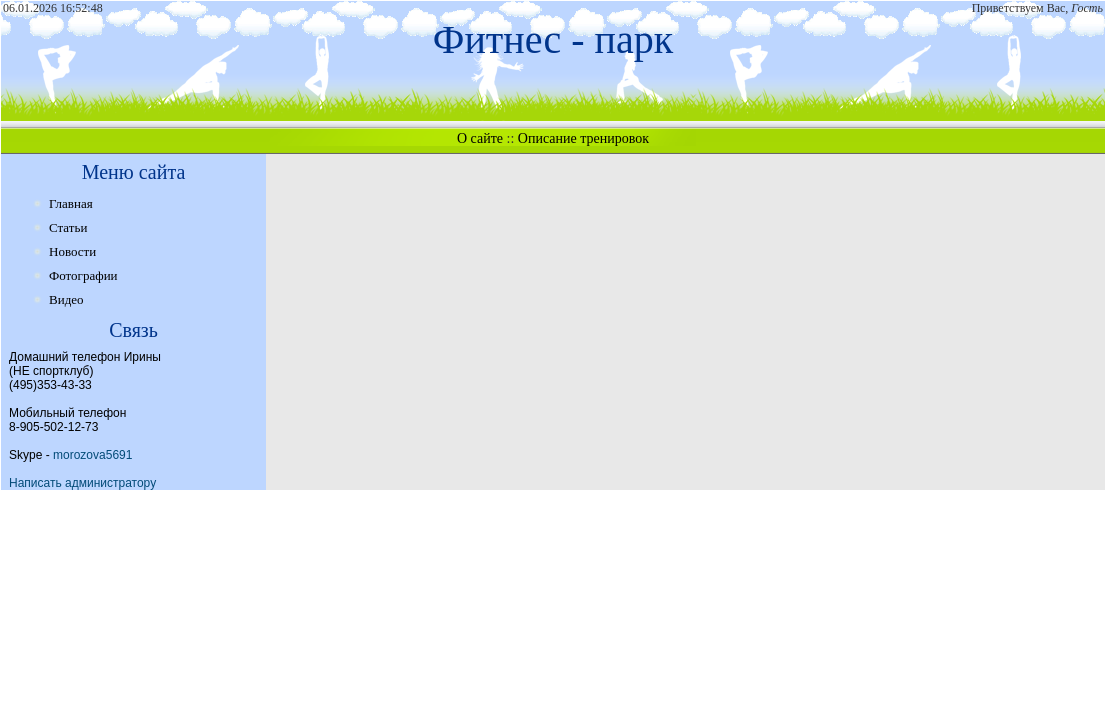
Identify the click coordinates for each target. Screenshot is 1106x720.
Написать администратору (82, 483)
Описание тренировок (583, 138)
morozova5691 (92, 455)
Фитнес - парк (553, 39)
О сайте (480, 138)
